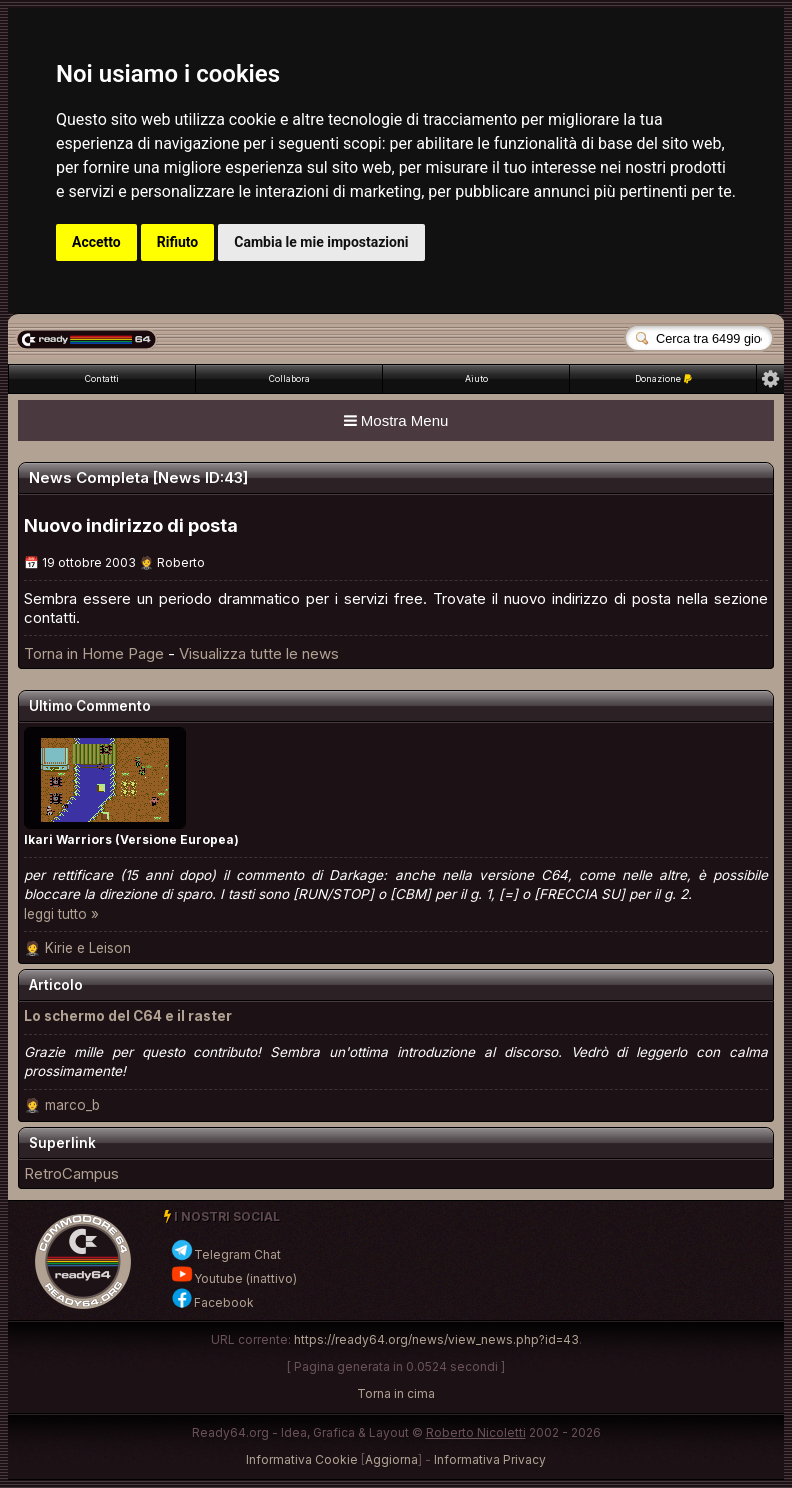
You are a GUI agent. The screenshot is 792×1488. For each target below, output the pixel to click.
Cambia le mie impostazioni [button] (321, 242)
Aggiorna (391, 1459)
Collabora (289, 379)
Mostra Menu (396, 420)
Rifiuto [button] (178, 242)
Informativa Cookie (302, 1459)
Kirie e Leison (88, 948)
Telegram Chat (225, 1254)
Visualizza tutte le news (259, 653)
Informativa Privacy (490, 1459)
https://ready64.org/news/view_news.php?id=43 (436, 1339)
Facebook (212, 1302)
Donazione (663, 379)
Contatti (102, 379)
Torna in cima (396, 1393)
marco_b (72, 1105)
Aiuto (476, 379)
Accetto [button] (96, 242)
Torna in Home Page (94, 653)
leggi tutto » (61, 914)
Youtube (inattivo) (233, 1278)
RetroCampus (71, 1173)
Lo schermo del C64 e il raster (128, 1016)
